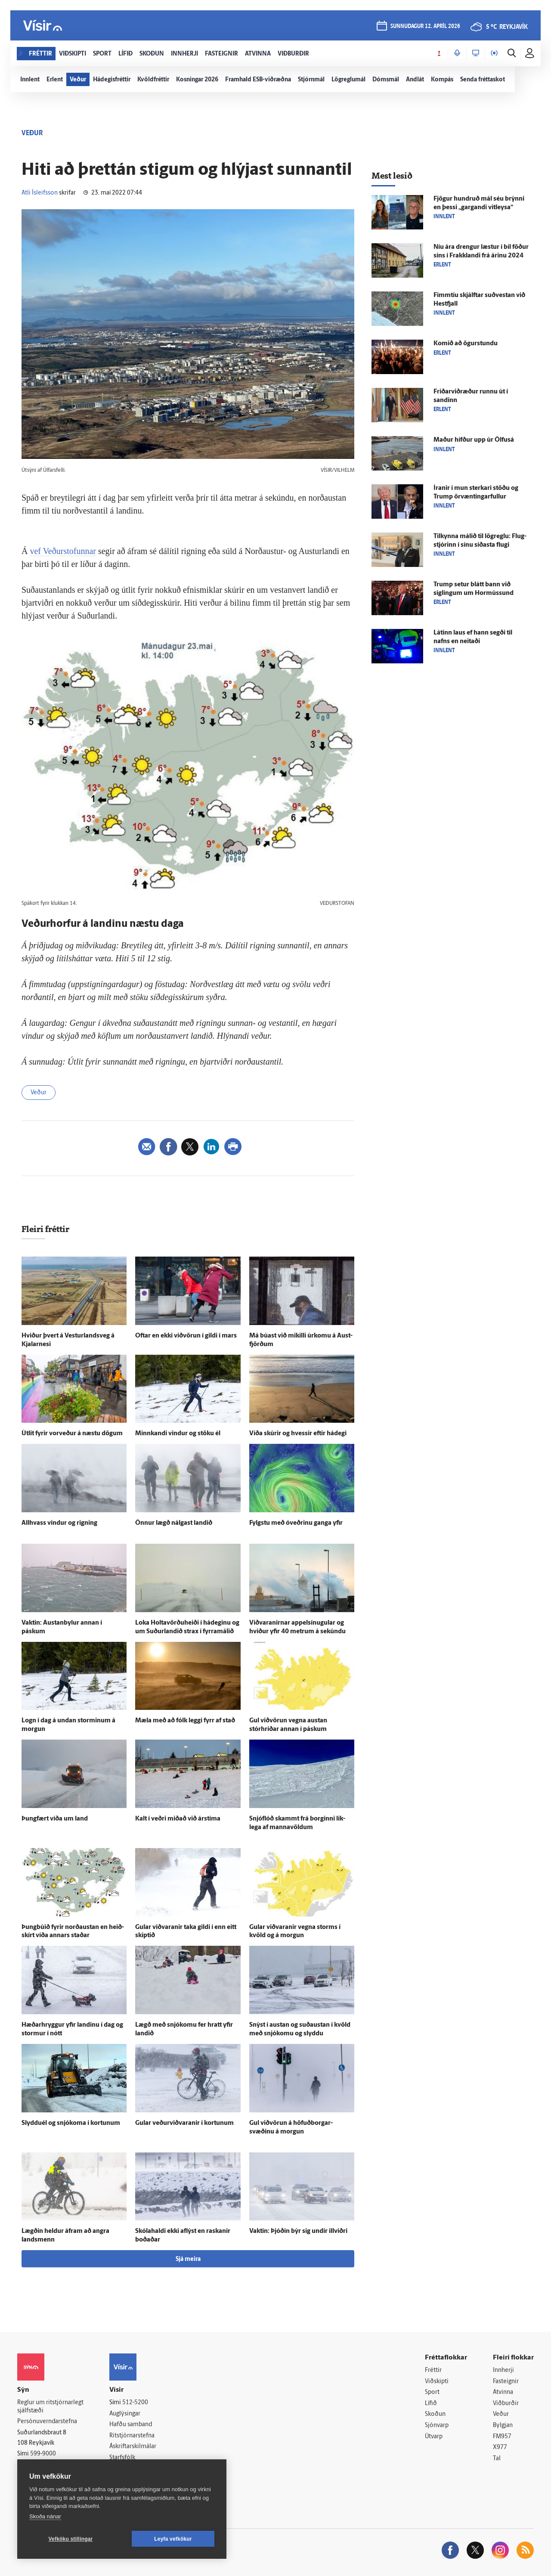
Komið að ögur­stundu (465, 344)
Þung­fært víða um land (55, 1819)
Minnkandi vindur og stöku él (177, 1433)
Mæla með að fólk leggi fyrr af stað (185, 1721)
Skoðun (435, 2414)
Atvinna (503, 2392)
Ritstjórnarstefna (132, 2436)
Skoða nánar (45, 2516)
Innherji (503, 2370)
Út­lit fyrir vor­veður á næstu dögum (72, 1433)
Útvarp (434, 2437)
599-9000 (43, 2454)
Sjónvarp (437, 2425)
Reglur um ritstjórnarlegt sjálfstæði (50, 2407)
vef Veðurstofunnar (63, 551)
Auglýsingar (124, 2414)
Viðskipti (437, 2381)
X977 (500, 2447)
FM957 (502, 2437)
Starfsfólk (122, 2458)
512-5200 (135, 2403)
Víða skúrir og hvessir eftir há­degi (298, 1433)
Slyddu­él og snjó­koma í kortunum (71, 2123)
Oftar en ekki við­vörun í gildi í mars (186, 1336)
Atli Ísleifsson (40, 193)
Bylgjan (503, 2425)
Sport (432, 2392)
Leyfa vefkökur (173, 2539)
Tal (497, 2458)
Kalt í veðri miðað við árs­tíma (177, 1819)
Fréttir (433, 2370)
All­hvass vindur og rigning (59, 1523)
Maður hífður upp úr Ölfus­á (473, 440)
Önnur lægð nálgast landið (173, 1523)
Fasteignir (506, 2381)
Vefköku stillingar (71, 2539)
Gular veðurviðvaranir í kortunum (184, 2123)
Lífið (431, 2403)
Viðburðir (506, 2403)
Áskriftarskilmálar (132, 2446)
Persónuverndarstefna (47, 2421)
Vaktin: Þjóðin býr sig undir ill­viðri (298, 2231)
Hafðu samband (130, 2424)
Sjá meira (188, 2259)
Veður (38, 1093)
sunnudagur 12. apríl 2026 (425, 26)
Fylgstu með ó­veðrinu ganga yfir (296, 1523)
